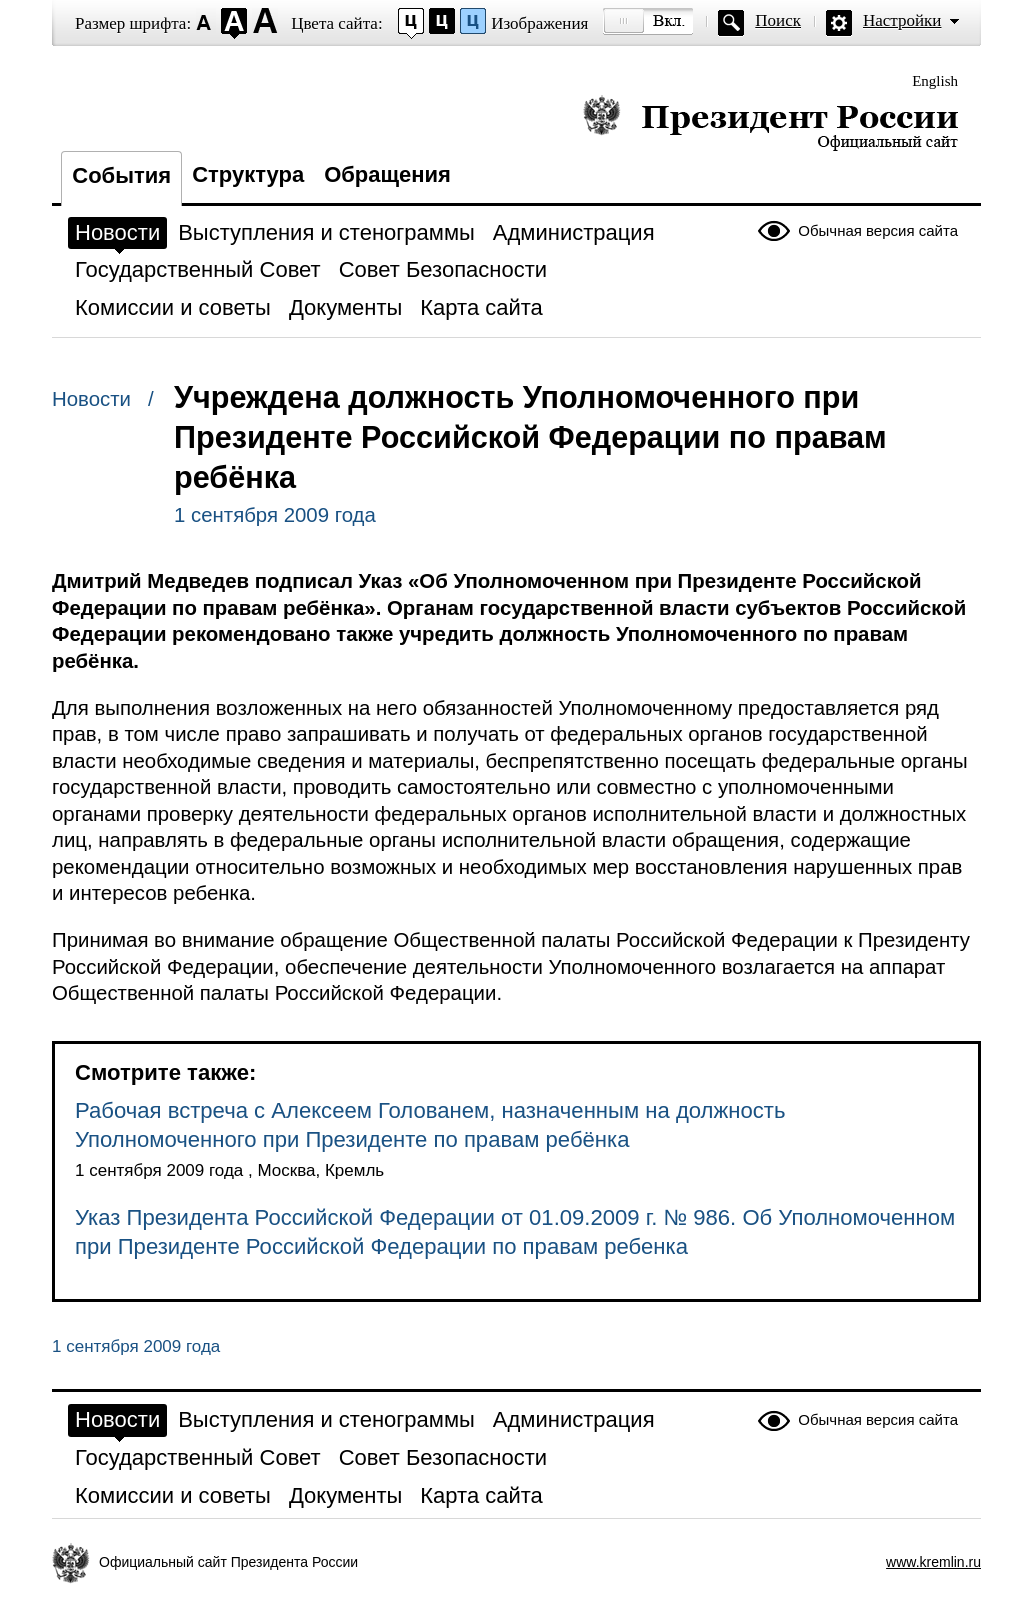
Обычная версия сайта (878, 230)
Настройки (902, 20)
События (121, 175)
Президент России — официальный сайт (770, 122)
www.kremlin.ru (933, 1562)
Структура (248, 174)
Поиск (778, 20)
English (935, 81)
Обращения (387, 174)
